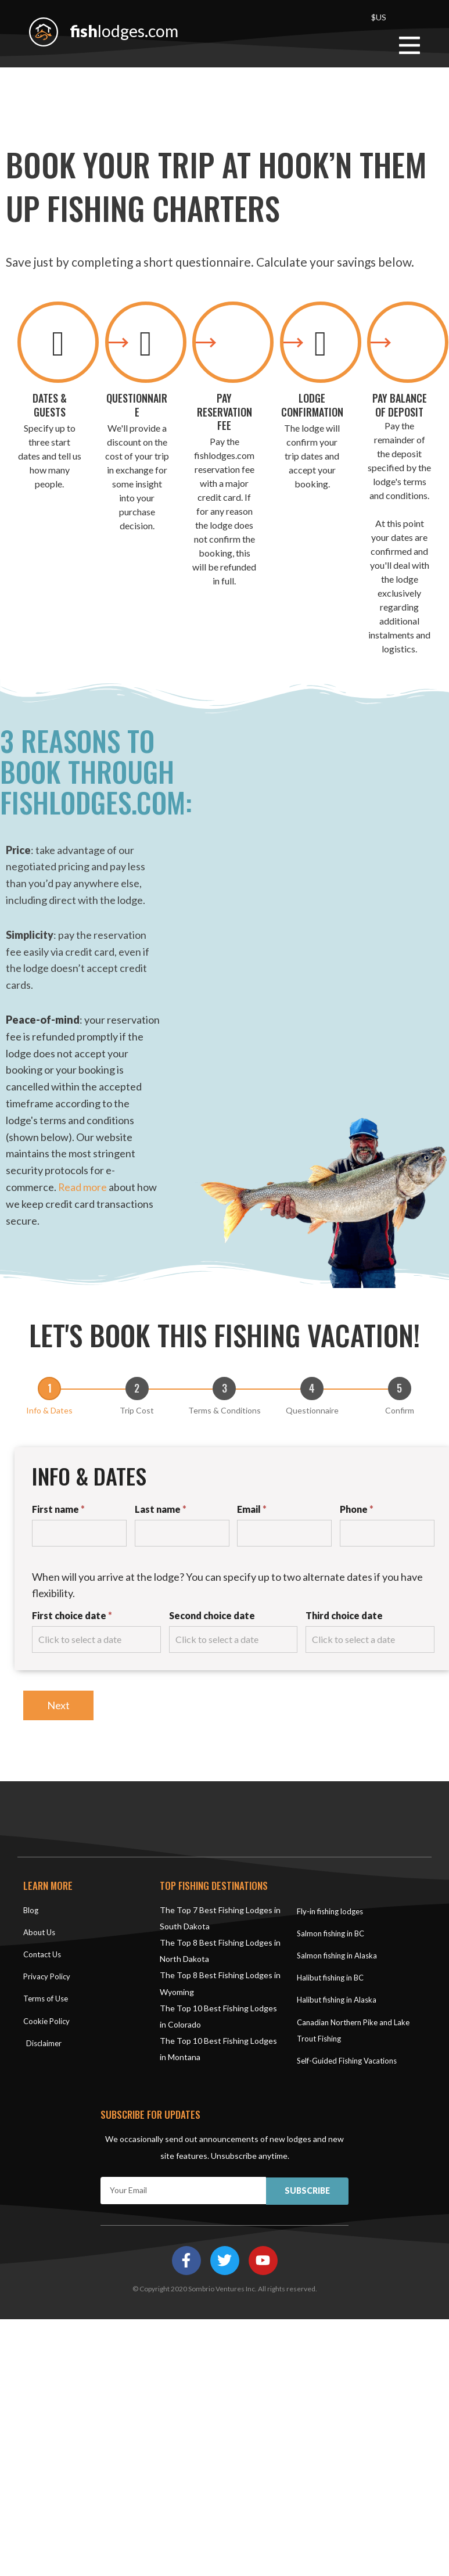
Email (252, 1508)
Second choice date (212, 1615)
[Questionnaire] (312, 1388)
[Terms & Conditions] (224, 1388)
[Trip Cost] (137, 1388)
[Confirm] (399, 1388)
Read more (82, 1187)
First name (58, 1508)
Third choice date (344, 1615)
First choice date (72, 1615)
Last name (160, 1508)
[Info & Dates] (49, 1388)
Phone (356, 1508)
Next (58, 1705)
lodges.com (128, 30)
